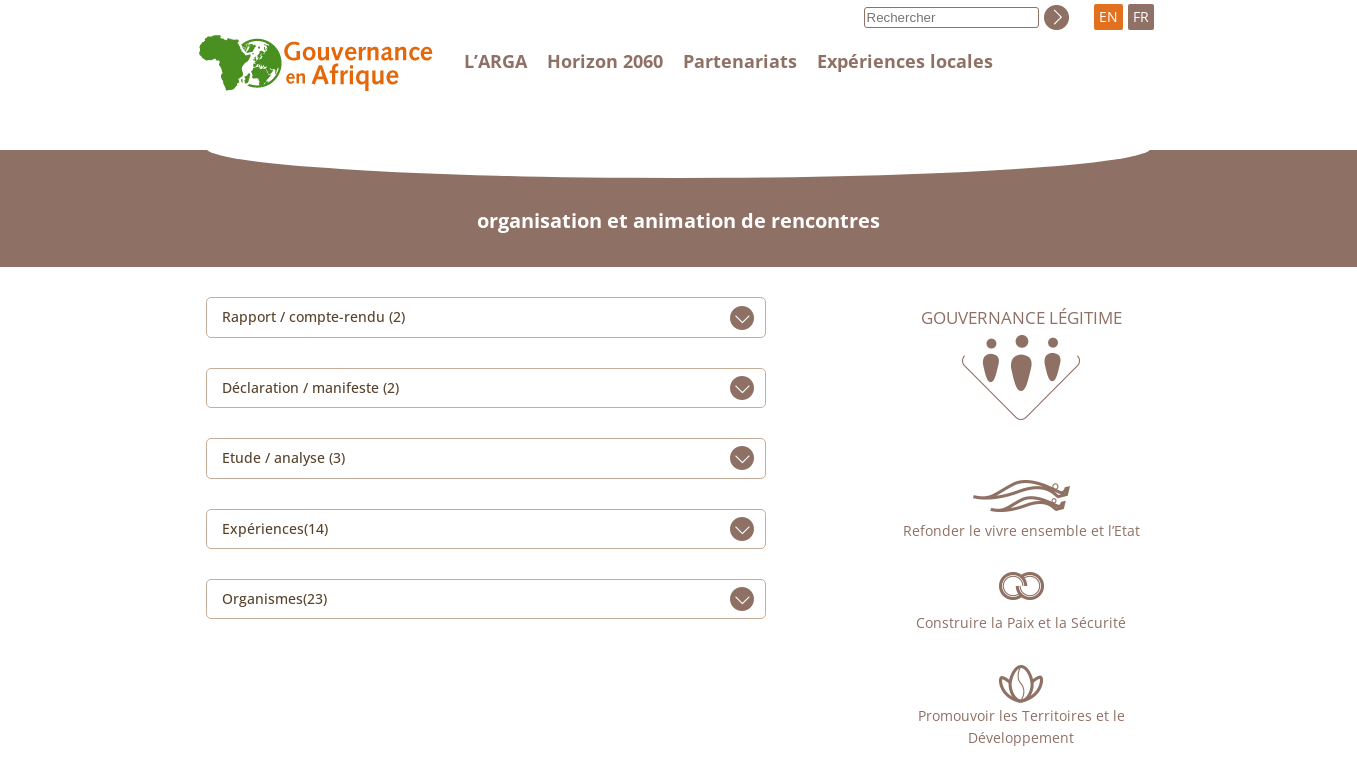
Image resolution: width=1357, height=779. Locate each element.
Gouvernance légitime (1021, 318)
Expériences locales (905, 61)
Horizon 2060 (605, 61)
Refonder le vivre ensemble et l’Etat (1021, 530)
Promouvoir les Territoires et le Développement (1021, 726)
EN (1108, 16)
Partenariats (740, 61)
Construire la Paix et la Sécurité (1021, 622)
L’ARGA (495, 61)
